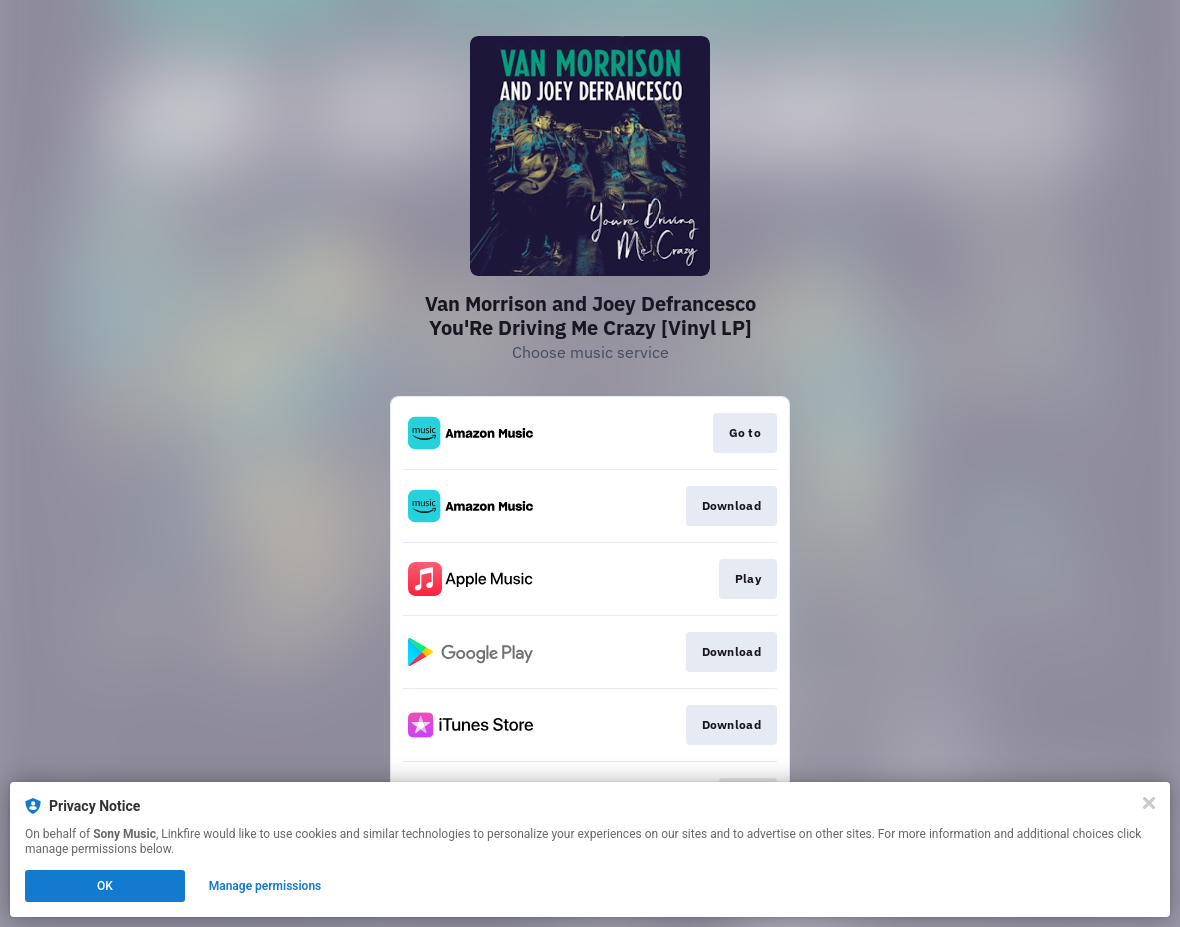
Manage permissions (265, 886)
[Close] (1149, 803)
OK (105, 886)
